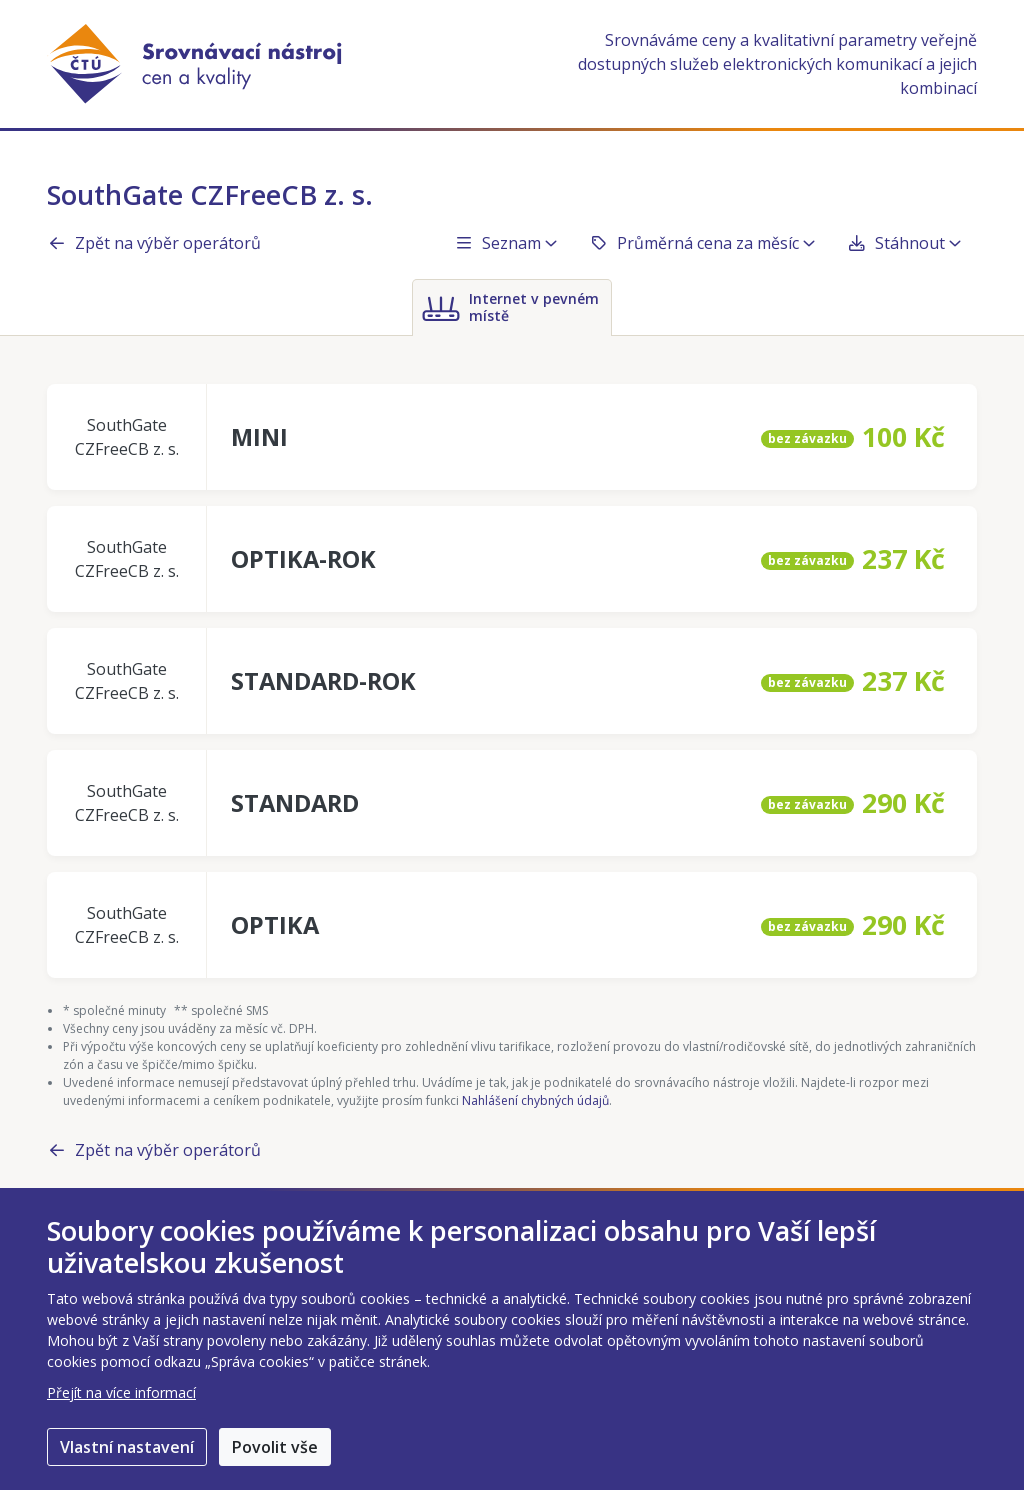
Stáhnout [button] (904, 243)
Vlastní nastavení (127, 1447)
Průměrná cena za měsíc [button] (702, 243)
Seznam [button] (505, 243)
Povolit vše (275, 1447)
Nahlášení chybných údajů (535, 1100)
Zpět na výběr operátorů (154, 243)
